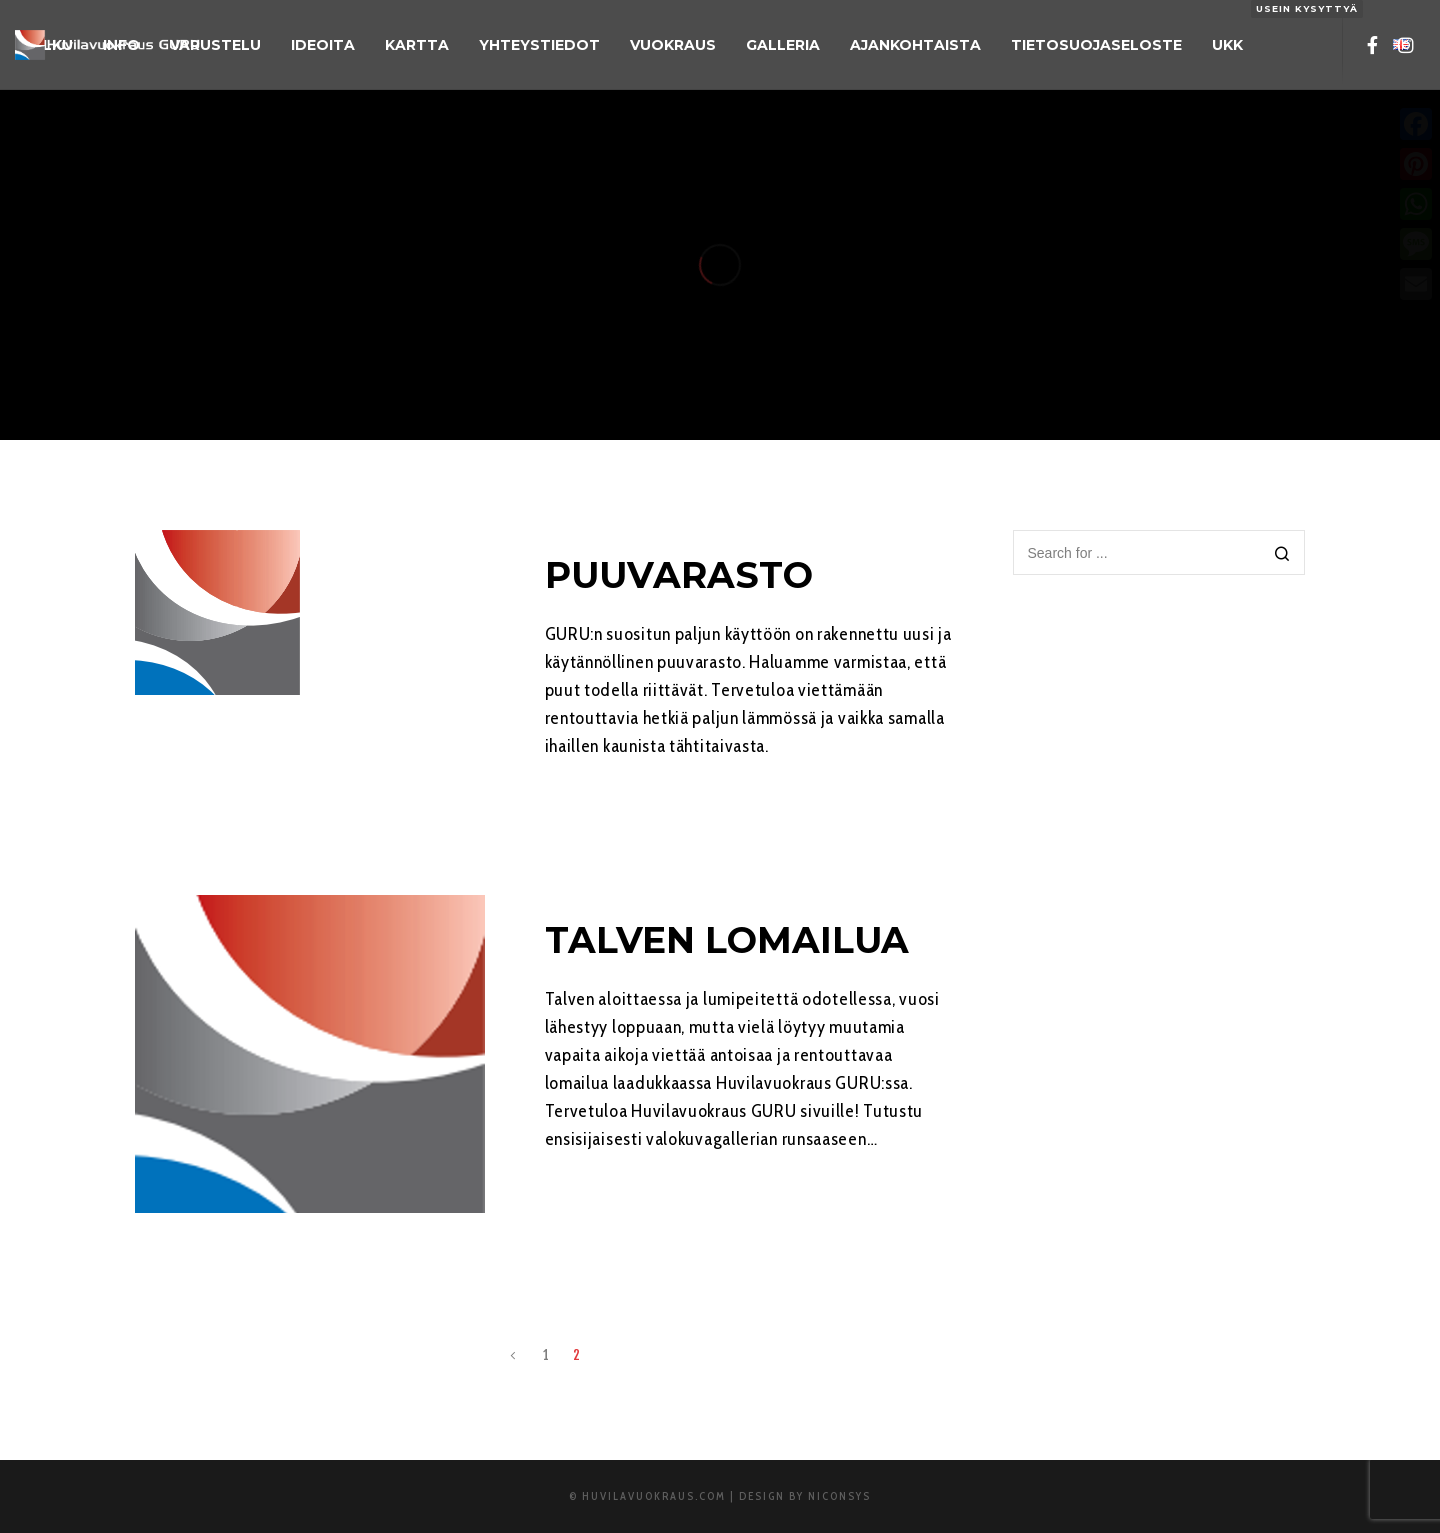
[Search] (1282, 554)
